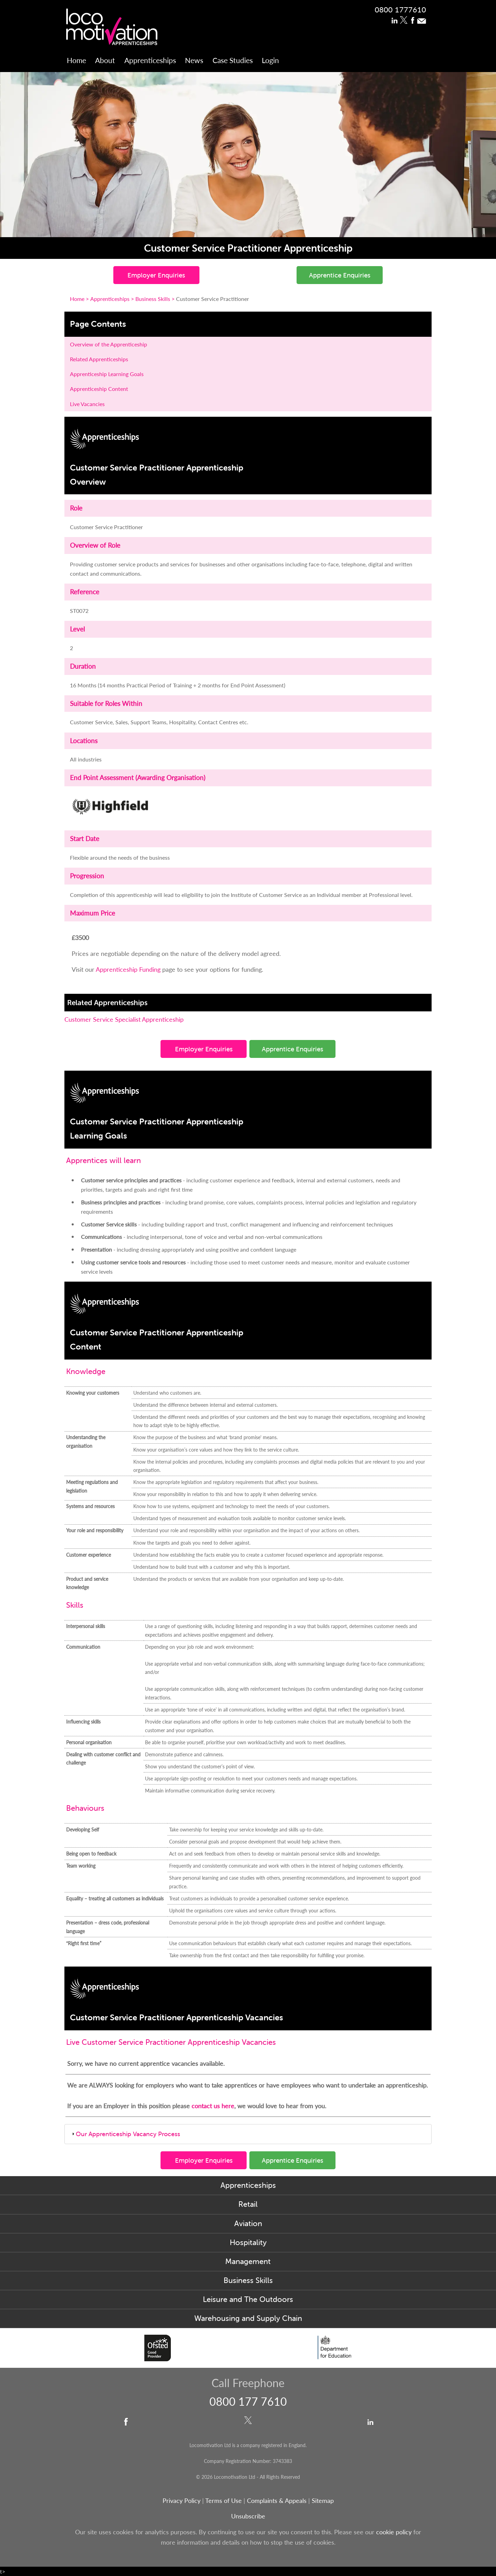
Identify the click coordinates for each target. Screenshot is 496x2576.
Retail (248, 2204)
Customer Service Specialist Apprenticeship (124, 1019)
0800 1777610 (400, 9)
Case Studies (233, 60)
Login (270, 60)
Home (76, 60)
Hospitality (248, 2242)
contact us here (213, 2105)
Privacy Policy (181, 2500)
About (105, 60)
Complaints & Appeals (277, 2500)
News (194, 60)
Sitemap (323, 2500)
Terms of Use (223, 2500)
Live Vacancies (87, 404)
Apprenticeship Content (99, 389)
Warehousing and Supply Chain (248, 2318)
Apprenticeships (150, 60)
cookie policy (394, 2531)
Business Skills (248, 2280)
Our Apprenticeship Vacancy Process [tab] (125, 2134)
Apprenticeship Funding (129, 969)
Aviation (248, 2223)
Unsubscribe (248, 2516)
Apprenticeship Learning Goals (107, 374)
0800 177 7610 (248, 2401)
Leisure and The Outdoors (248, 2299)
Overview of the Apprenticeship (108, 344)
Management (248, 2261)
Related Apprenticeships (99, 359)
